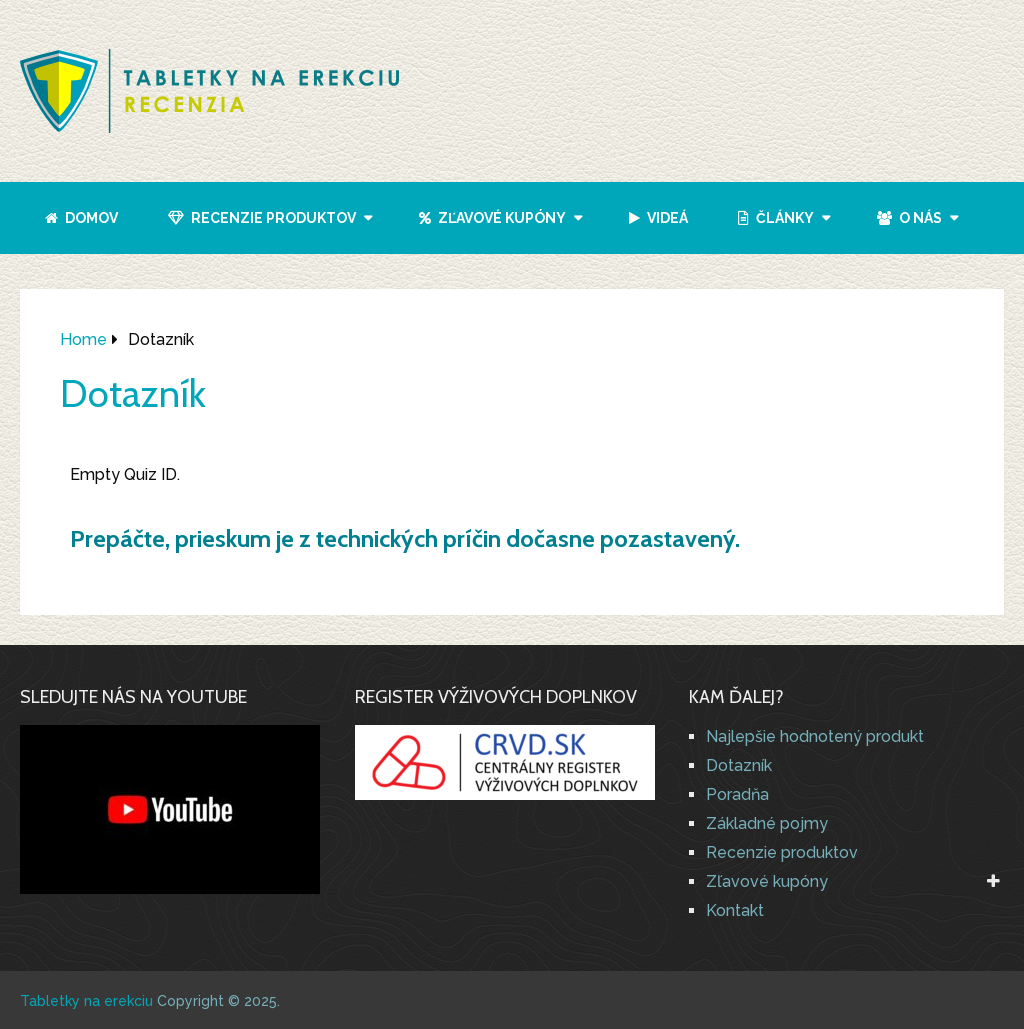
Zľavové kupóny (492, 218)
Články (776, 218)
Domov (81, 218)
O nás (909, 218)
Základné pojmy (767, 823)
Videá (658, 218)
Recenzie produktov (262, 218)
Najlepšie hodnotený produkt (815, 736)
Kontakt (735, 910)
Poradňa (737, 794)
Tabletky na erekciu (86, 1001)
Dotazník (739, 765)
